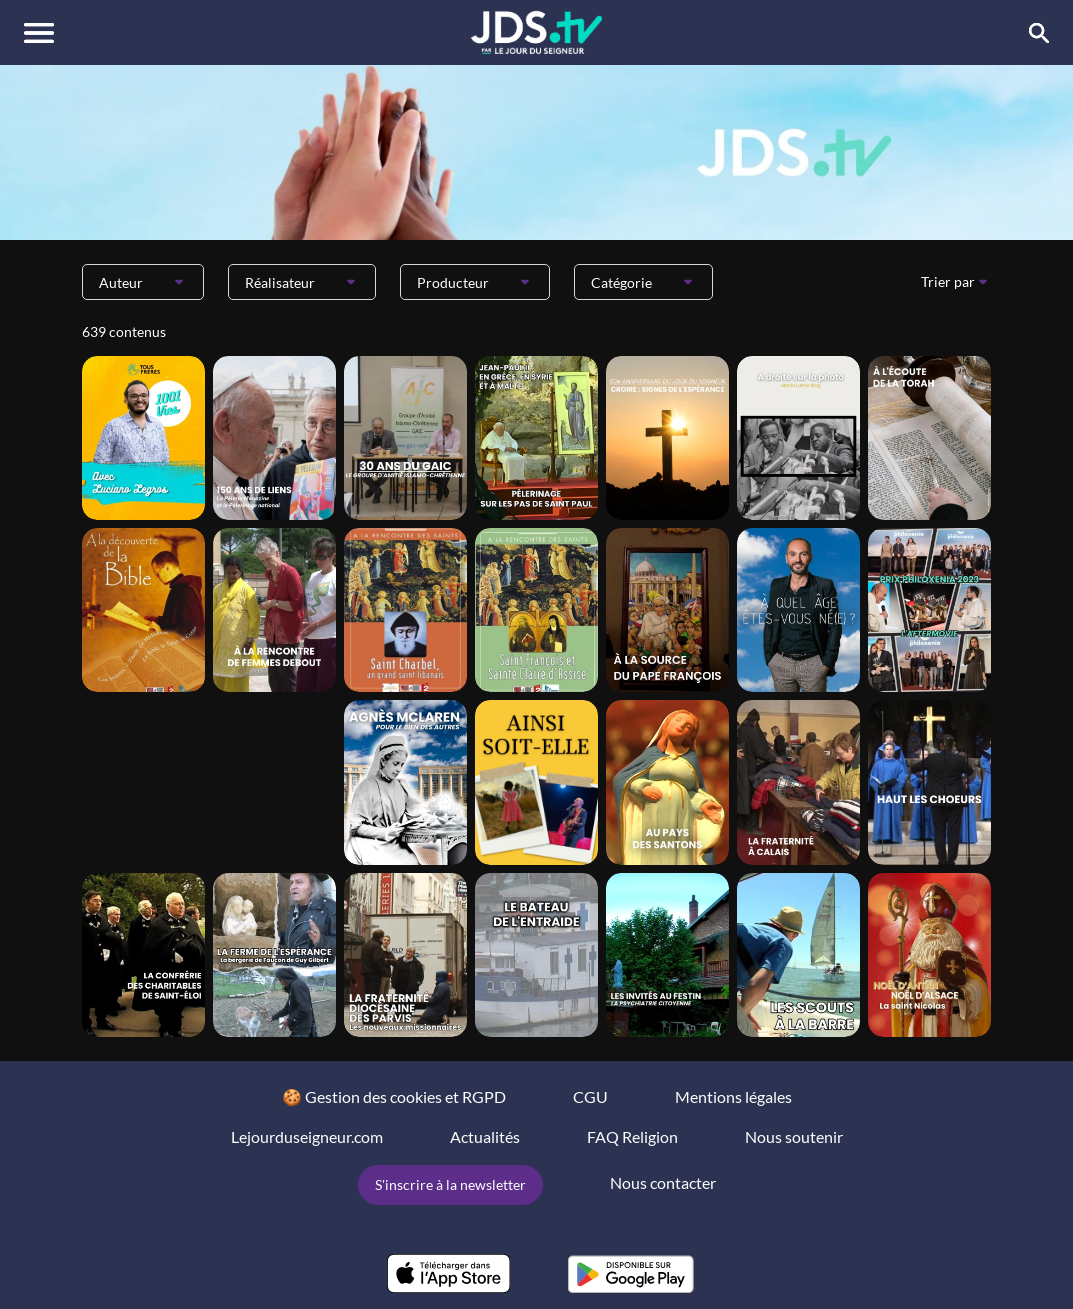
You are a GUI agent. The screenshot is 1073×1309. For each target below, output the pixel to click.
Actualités (485, 1136)
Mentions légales (733, 1096)
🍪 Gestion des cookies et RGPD (394, 1096)
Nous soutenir (794, 1136)
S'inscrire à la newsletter (450, 1184)
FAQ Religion (632, 1136)
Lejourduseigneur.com (307, 1136)
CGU (590, 1096)
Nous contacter (663, 1182)
